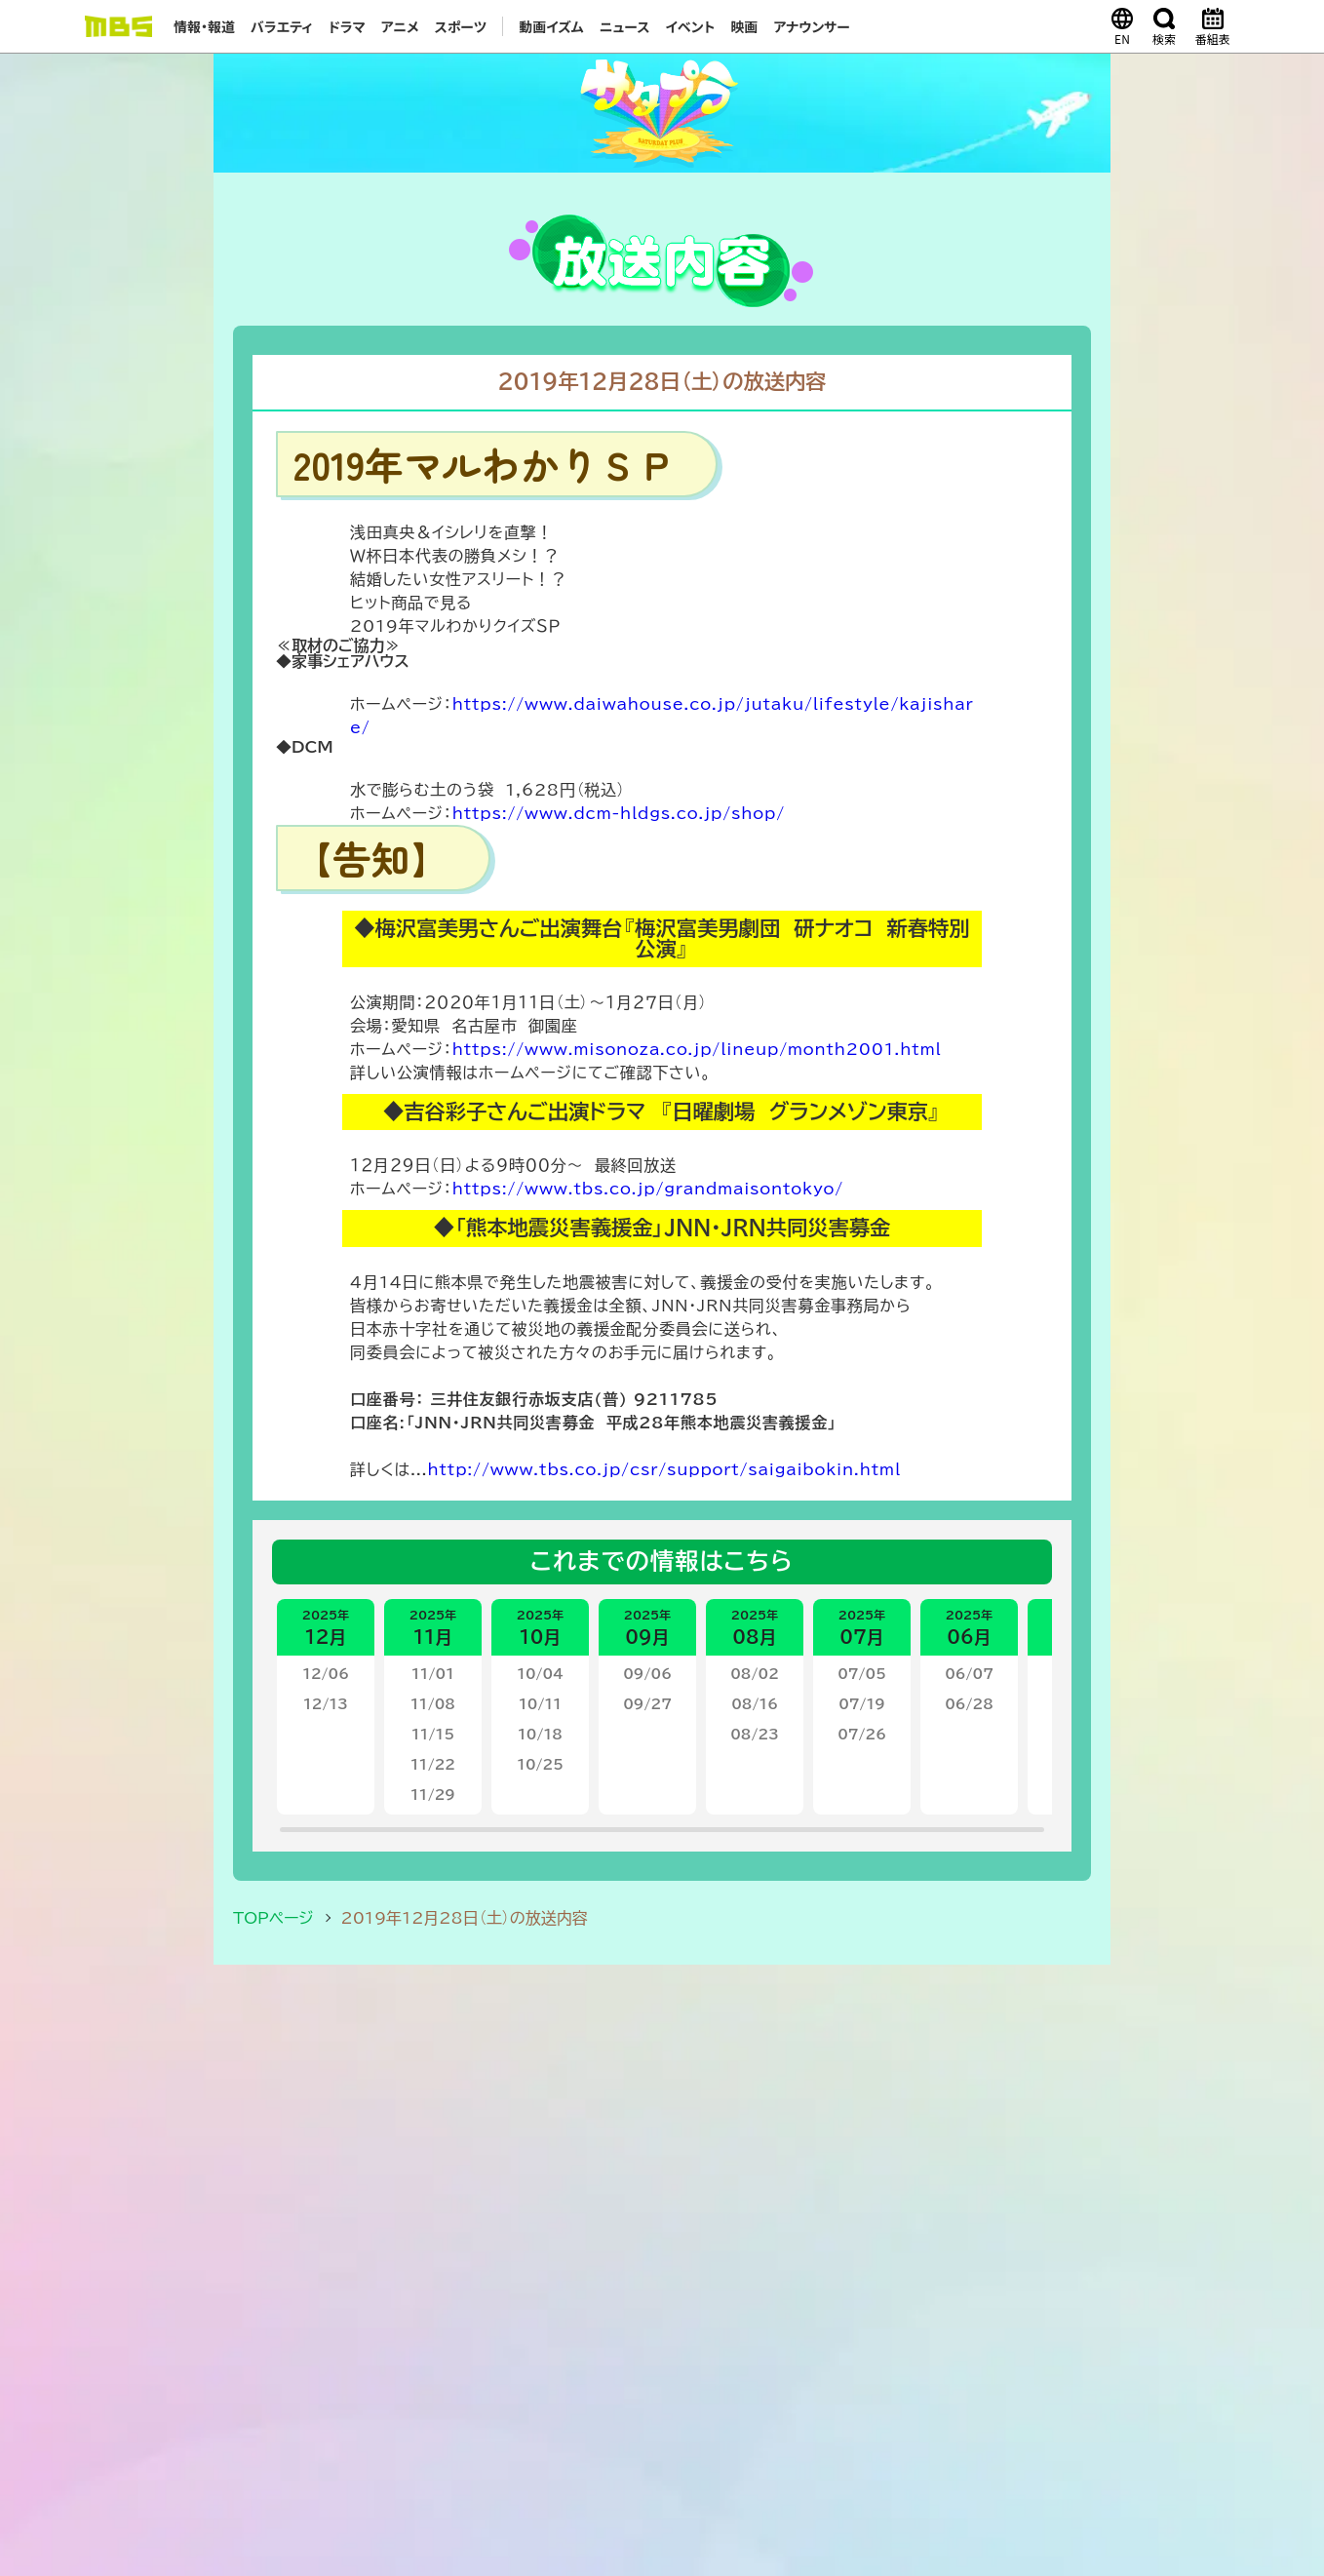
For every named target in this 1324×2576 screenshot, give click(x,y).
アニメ (400, 26)
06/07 (969, 1674)
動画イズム (551, 26)
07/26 (861, 1734)
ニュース (625, 26)
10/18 (540, 1734)
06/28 (969, 1704)
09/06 (647, 1674)
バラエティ (282, 26)
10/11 (540, 1704)
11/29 (432, 1795)
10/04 (540, 1674)
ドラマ (347, 26)
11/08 (432, 1704)
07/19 (861, 1704)
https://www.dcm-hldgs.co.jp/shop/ (618, 813)
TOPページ (273, 1918)
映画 (744, 26)
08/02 (754, 1674)
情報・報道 (204, 26)
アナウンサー (811, 26)
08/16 (754, 1704)
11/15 (432, 1734)
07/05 (861, 1674)
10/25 (540, 1765)
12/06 (325, 1674)
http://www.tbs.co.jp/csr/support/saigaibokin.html (664, 1469)
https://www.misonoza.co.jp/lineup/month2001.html (697, 1049)
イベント (690, 26)
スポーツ (461, 26)
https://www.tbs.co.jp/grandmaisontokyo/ (647, 1188)
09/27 (647, 1704)
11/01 (432, 1674)
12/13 (325, 1704)
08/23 (754, 1734)
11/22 (432, 1765)
